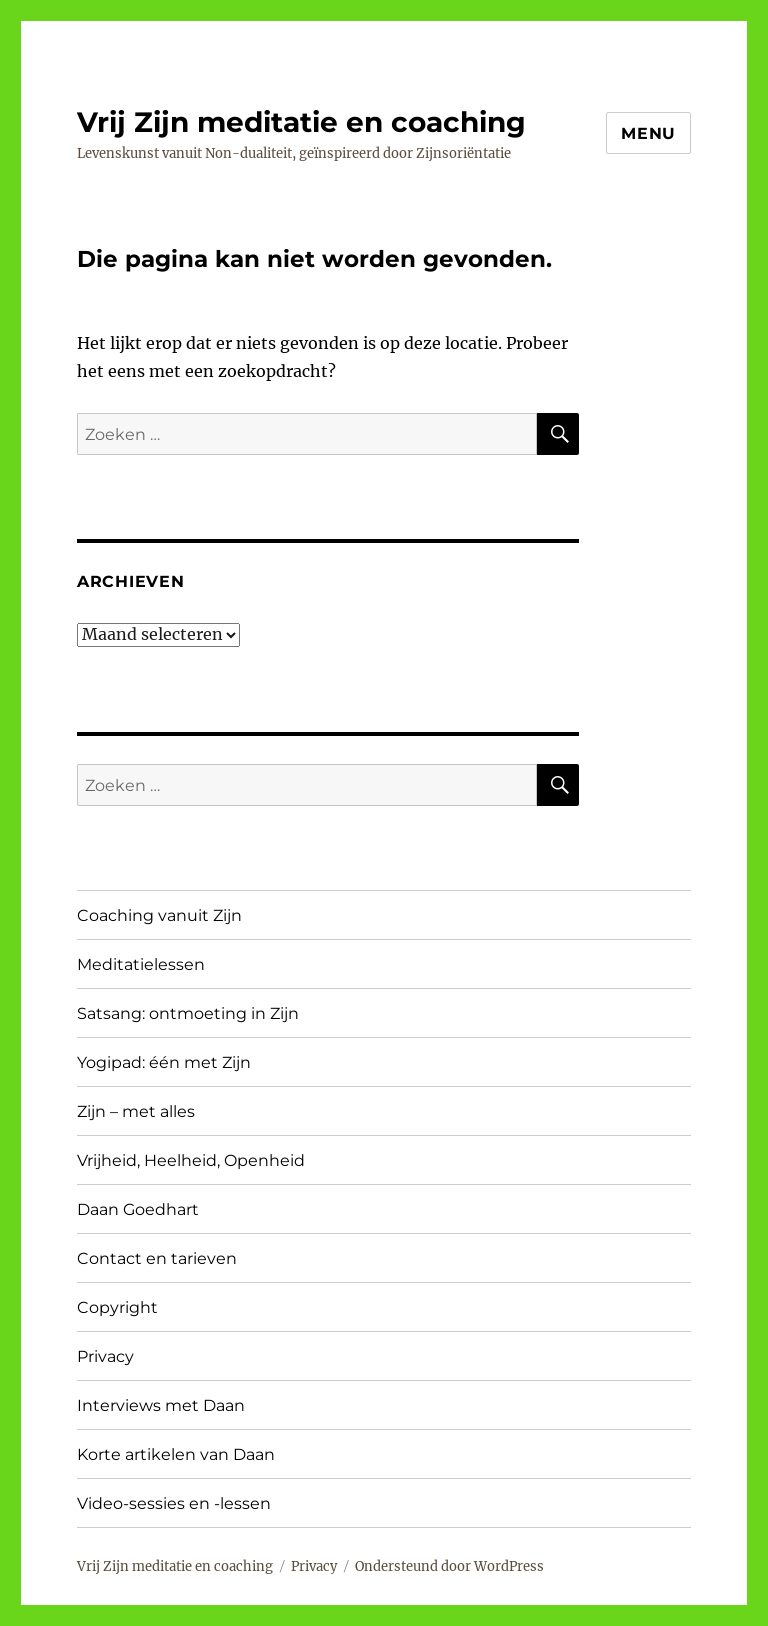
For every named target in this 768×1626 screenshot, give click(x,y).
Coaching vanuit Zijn (159, 915)
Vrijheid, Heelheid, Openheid (191, 1160)
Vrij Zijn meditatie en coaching (301, 122)
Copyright (117, 1307)
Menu (648, 133)
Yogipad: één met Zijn (164, 1062)
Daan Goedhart (138, 1209)
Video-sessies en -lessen (174, 1503)
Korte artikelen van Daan (176, 1454)
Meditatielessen (141, 964)
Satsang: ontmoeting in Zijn (188, 1013)
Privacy (105, 1356)
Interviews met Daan (161, 1405)
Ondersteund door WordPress (449, 1566)
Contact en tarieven (157, 1258)
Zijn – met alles (136, 1111)
